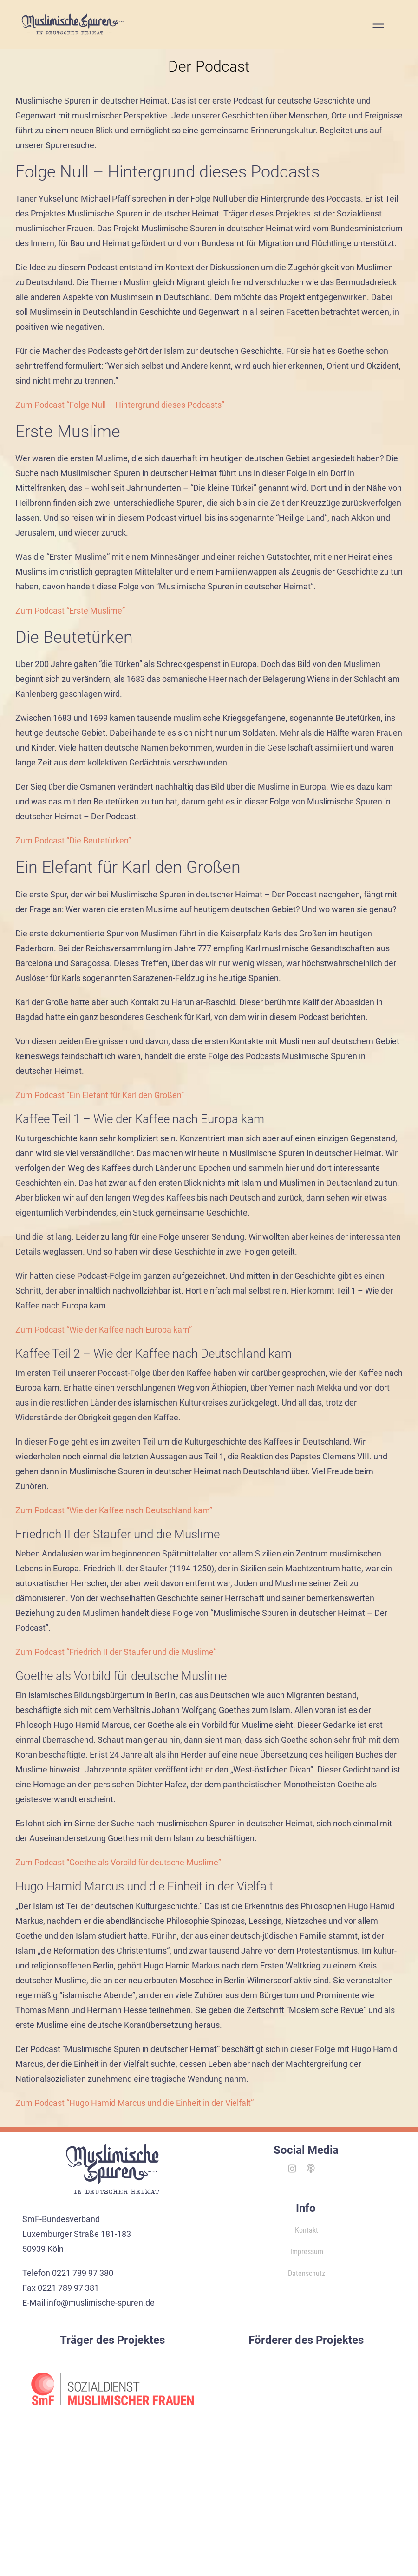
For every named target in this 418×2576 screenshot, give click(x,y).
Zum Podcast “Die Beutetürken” (73, 840)
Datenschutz (306, 2273)
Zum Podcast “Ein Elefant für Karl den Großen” (99, 1095)
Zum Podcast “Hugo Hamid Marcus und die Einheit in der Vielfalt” (134, 2103)
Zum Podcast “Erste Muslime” (70, 610)
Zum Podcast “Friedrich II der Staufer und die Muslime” (115, 1652)
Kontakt (306, 2230)
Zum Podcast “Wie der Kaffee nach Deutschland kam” (113, 1510)
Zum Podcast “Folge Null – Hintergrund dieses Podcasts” (119, 405)
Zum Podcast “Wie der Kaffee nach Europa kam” (103, 1329)
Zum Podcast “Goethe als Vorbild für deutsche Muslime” (118, 1862)
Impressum (306, 2251)
